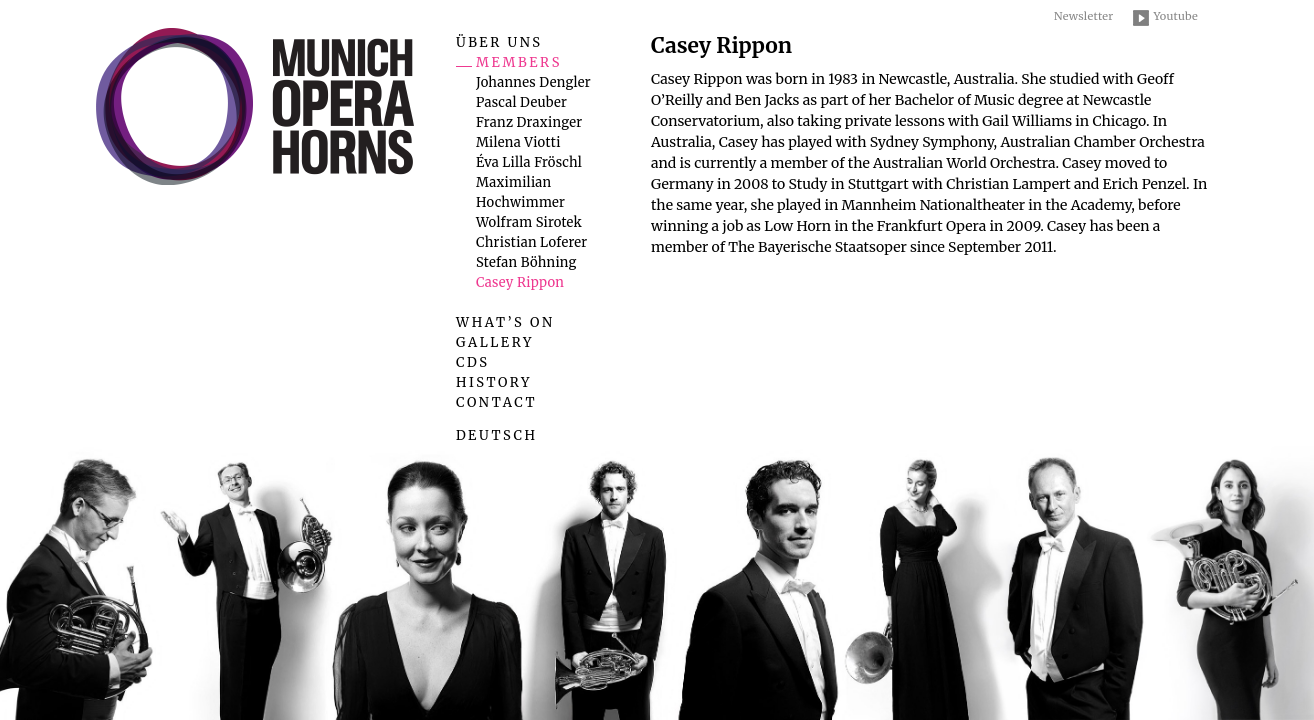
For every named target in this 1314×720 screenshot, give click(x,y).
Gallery (495, 342)
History (494, 382)
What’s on (505, 322)
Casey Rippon (520, 282)
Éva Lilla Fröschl (529, 162)
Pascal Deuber (521, 102)
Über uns (499, 42)
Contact (496, 402)
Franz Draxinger (529, 122)
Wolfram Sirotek (529, 222)
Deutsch (497, 435)
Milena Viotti (518, 142)
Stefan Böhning (526, 262)
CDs (473, 362)
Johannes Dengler (533, 82)
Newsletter (1083, 16)
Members (519, 62)
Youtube (1175, 16)
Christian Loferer (531, 242)
